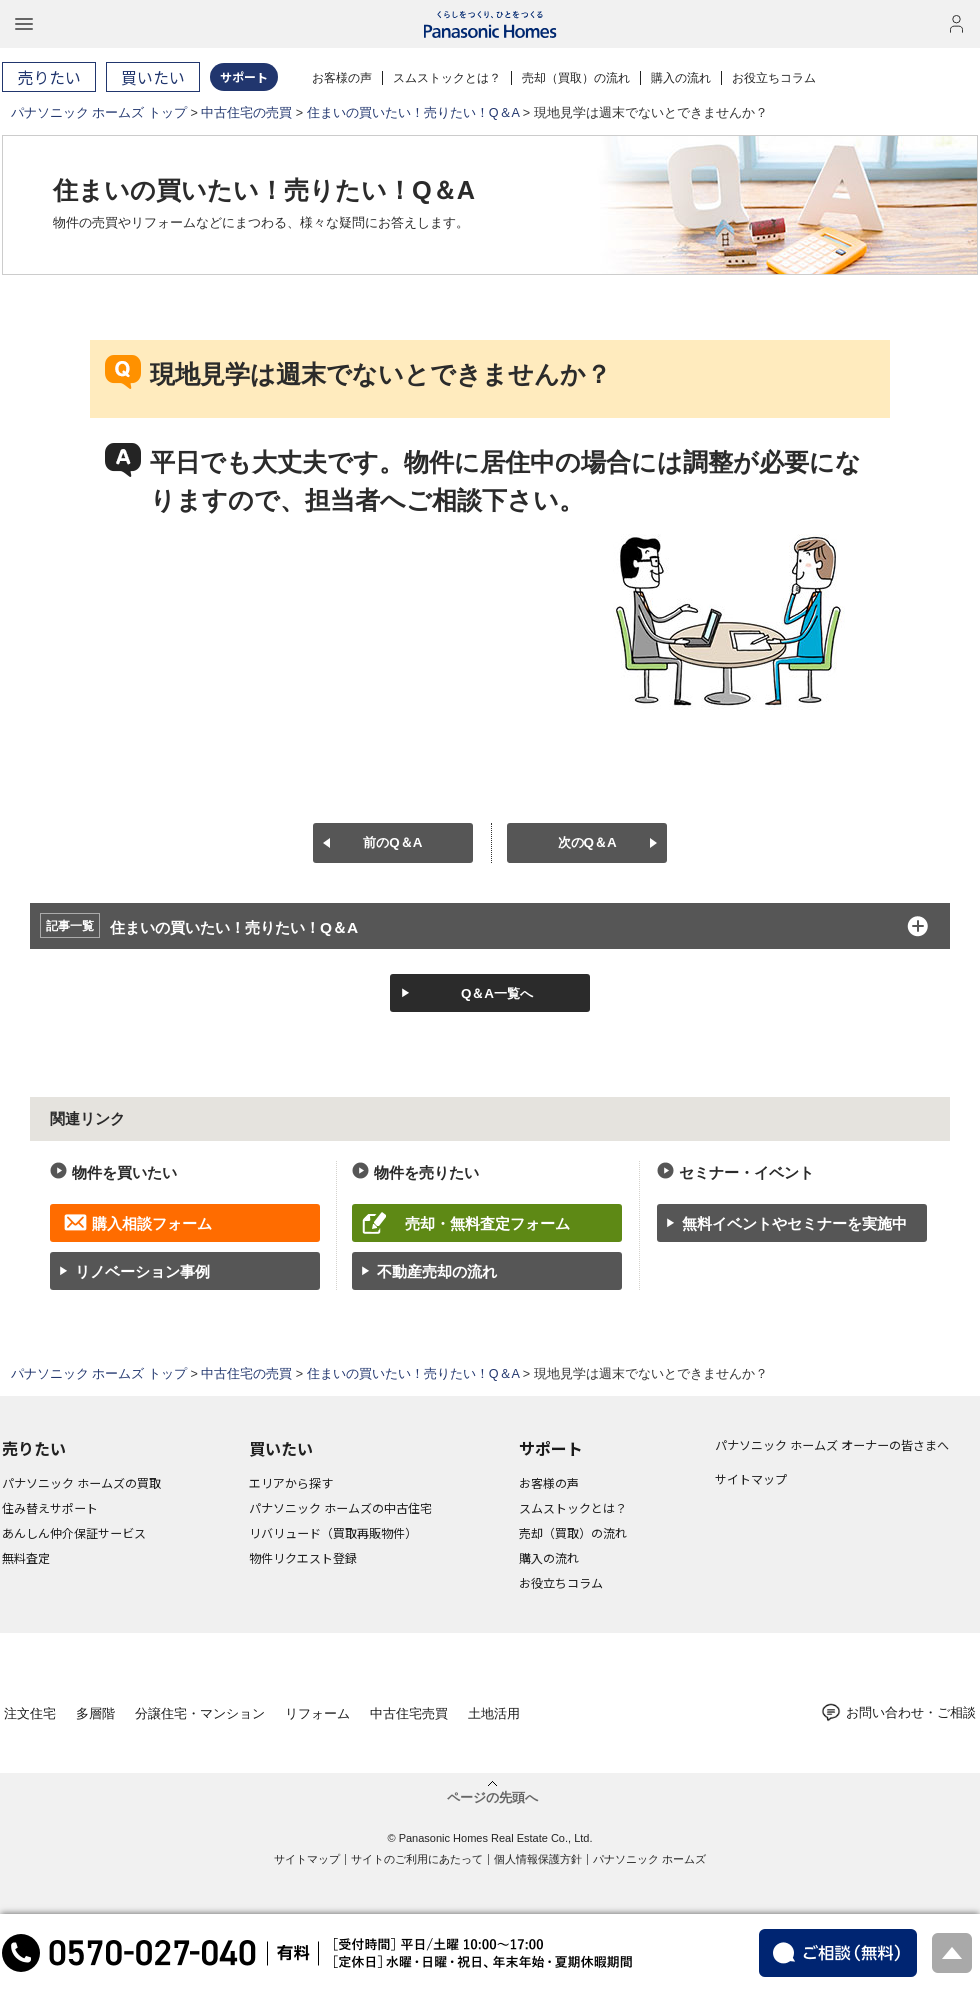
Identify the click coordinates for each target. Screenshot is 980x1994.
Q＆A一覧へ (497, 993)
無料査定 (26, 1557)
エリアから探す (291, 1482)
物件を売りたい (426, 1172)
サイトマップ (751, 1478)
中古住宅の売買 (246, 113)
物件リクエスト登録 (303, 1557)
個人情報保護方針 (538, 1859)
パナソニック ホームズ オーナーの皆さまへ (832, 1444)
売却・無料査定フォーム (487, 1223)
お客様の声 (342, 78)
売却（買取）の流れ (576, 78)
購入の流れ (681, 78)
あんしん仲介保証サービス (74, 1532)
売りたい (34, 1448)
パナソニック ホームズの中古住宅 (340, 1507)
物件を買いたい (124, 1172)
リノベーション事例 (142, 1271)
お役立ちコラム (774, 78)
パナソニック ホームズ (649, 1859)
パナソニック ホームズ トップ (99, 113)
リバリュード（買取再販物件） (333, 1532)
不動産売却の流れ (437, 1271)
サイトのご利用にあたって (417, 1859)
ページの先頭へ (492, 1797)
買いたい (281, 1448)
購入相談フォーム (152, 1223)
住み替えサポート (50, 1507)
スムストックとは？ (447, 78)
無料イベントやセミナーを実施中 (794, 1223)
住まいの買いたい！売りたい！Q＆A (413, 113)
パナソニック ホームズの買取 (81, 1482)
